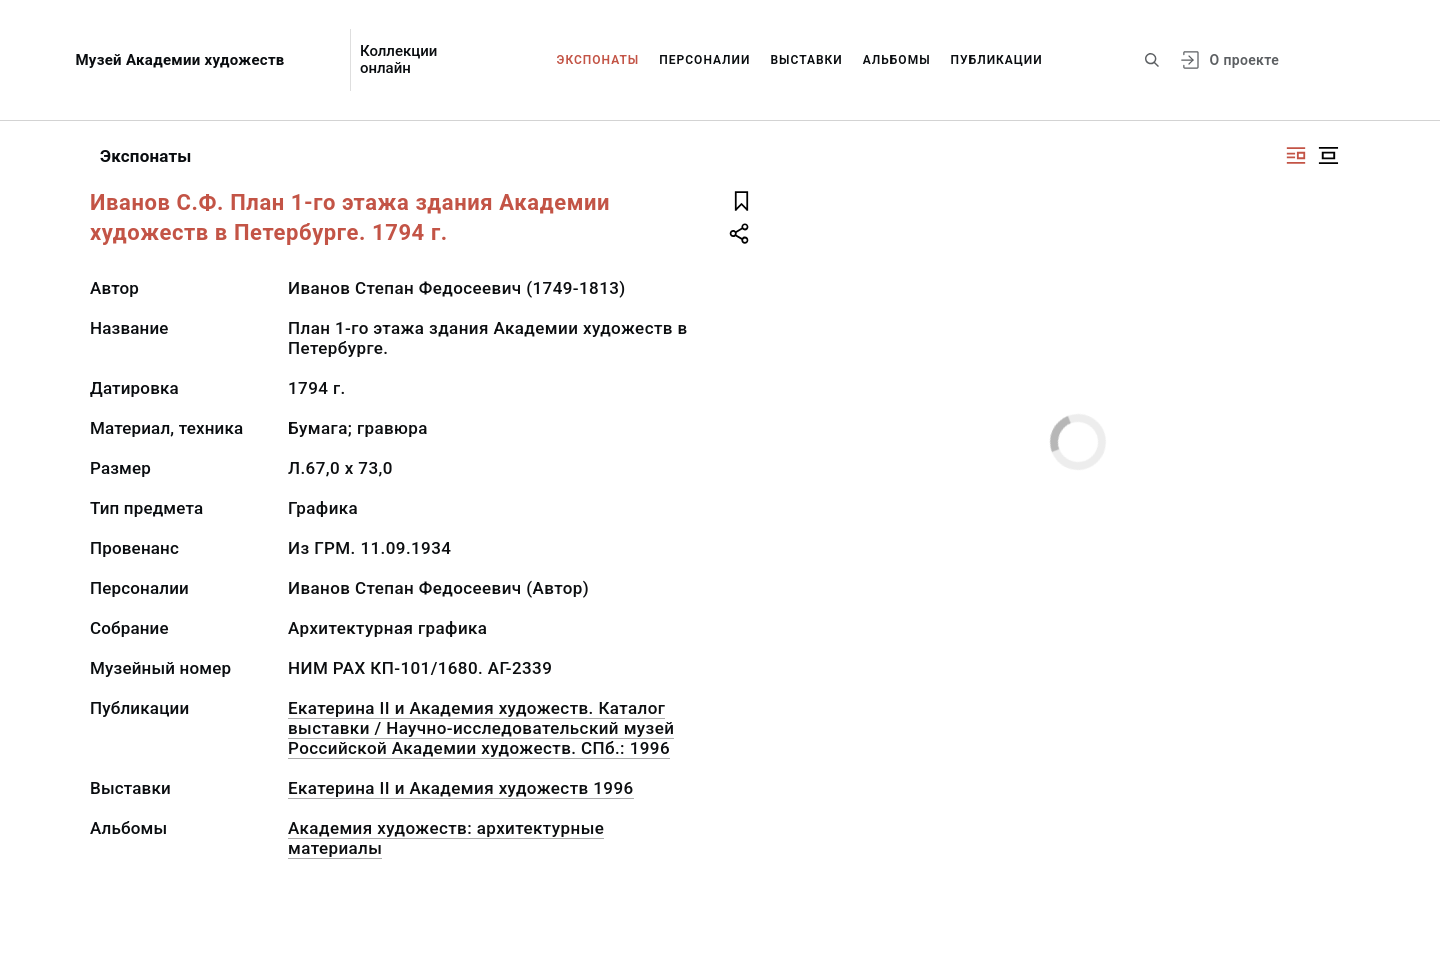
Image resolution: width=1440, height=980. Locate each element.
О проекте (1244, 60)
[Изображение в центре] (1328, 155)
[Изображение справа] (1296, 155)
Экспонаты (598, 60)
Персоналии (704, 60)
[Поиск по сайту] (1152, 60)
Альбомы (897, 60)
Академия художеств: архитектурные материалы (446, 838)
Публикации (997, 60)
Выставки (806, 60)
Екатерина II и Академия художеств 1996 (461, 788)
